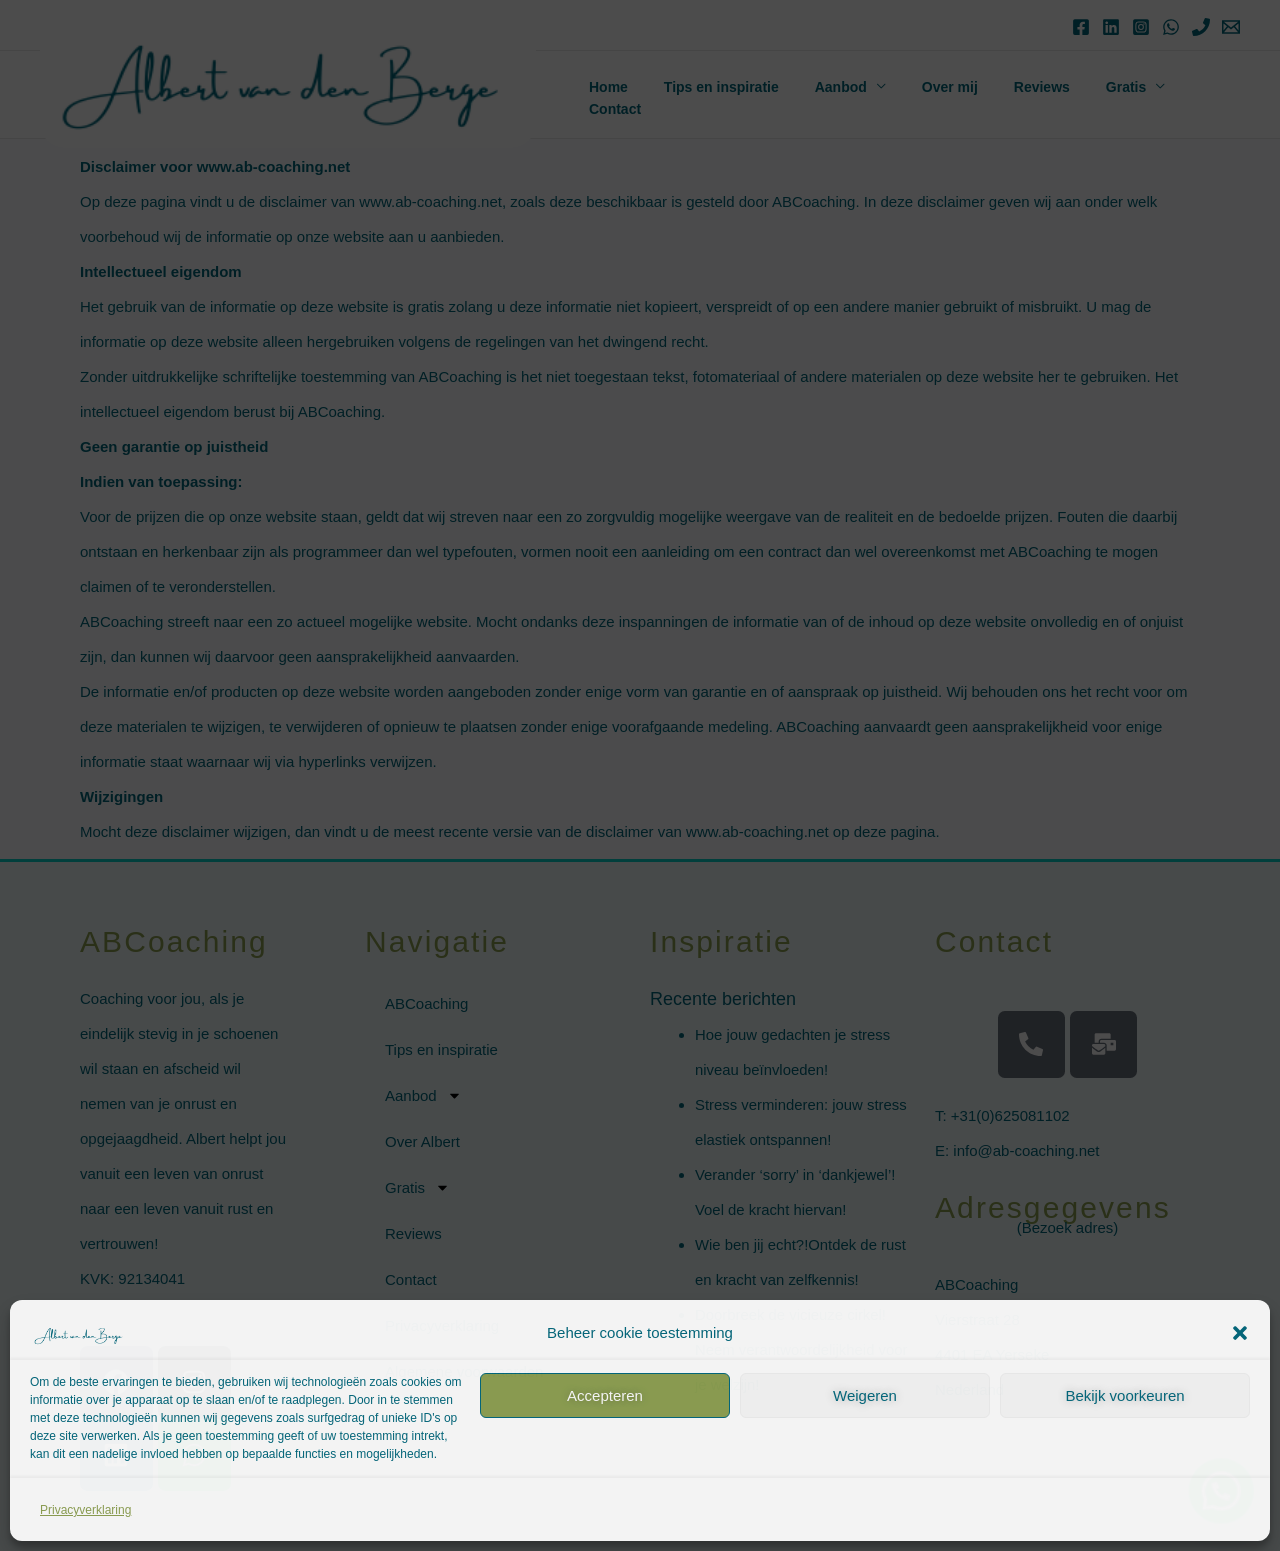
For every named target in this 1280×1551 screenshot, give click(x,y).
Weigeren (865, 1395)
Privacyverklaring (85, 1510)
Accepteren (605, 1395)
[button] (1240, 1333)
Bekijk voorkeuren (1124, 1395)
